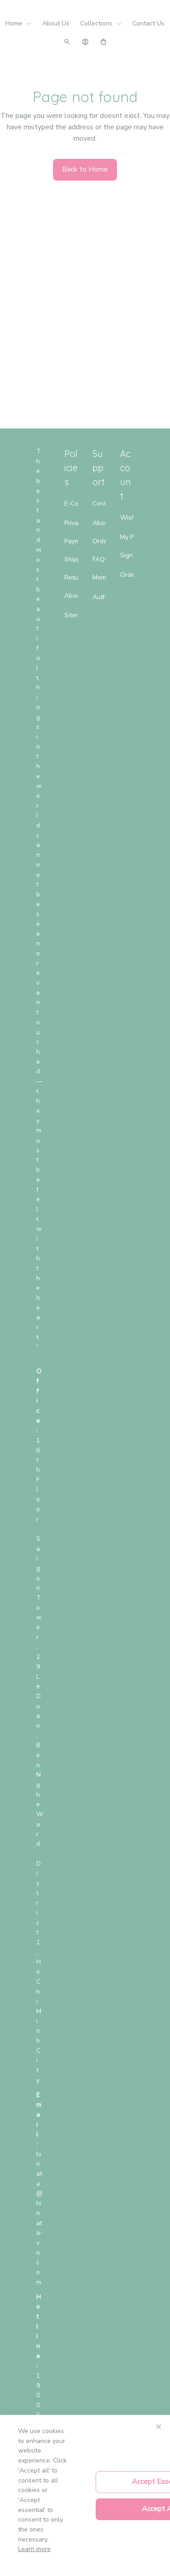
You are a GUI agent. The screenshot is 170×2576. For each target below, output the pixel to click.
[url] (39, 2218)
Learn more (34, 2549)
